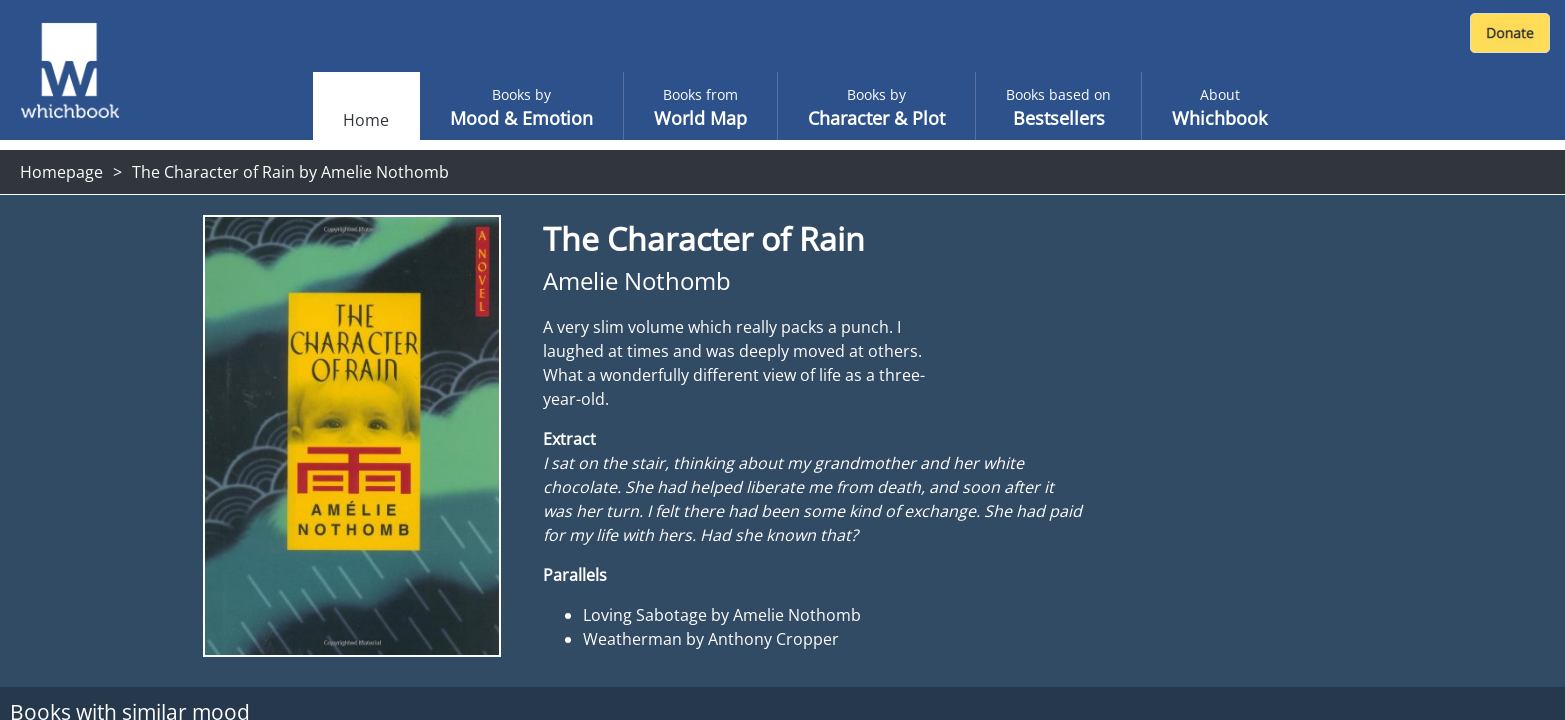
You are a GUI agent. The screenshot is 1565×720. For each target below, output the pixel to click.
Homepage (61, 172)
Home (366, 120)
